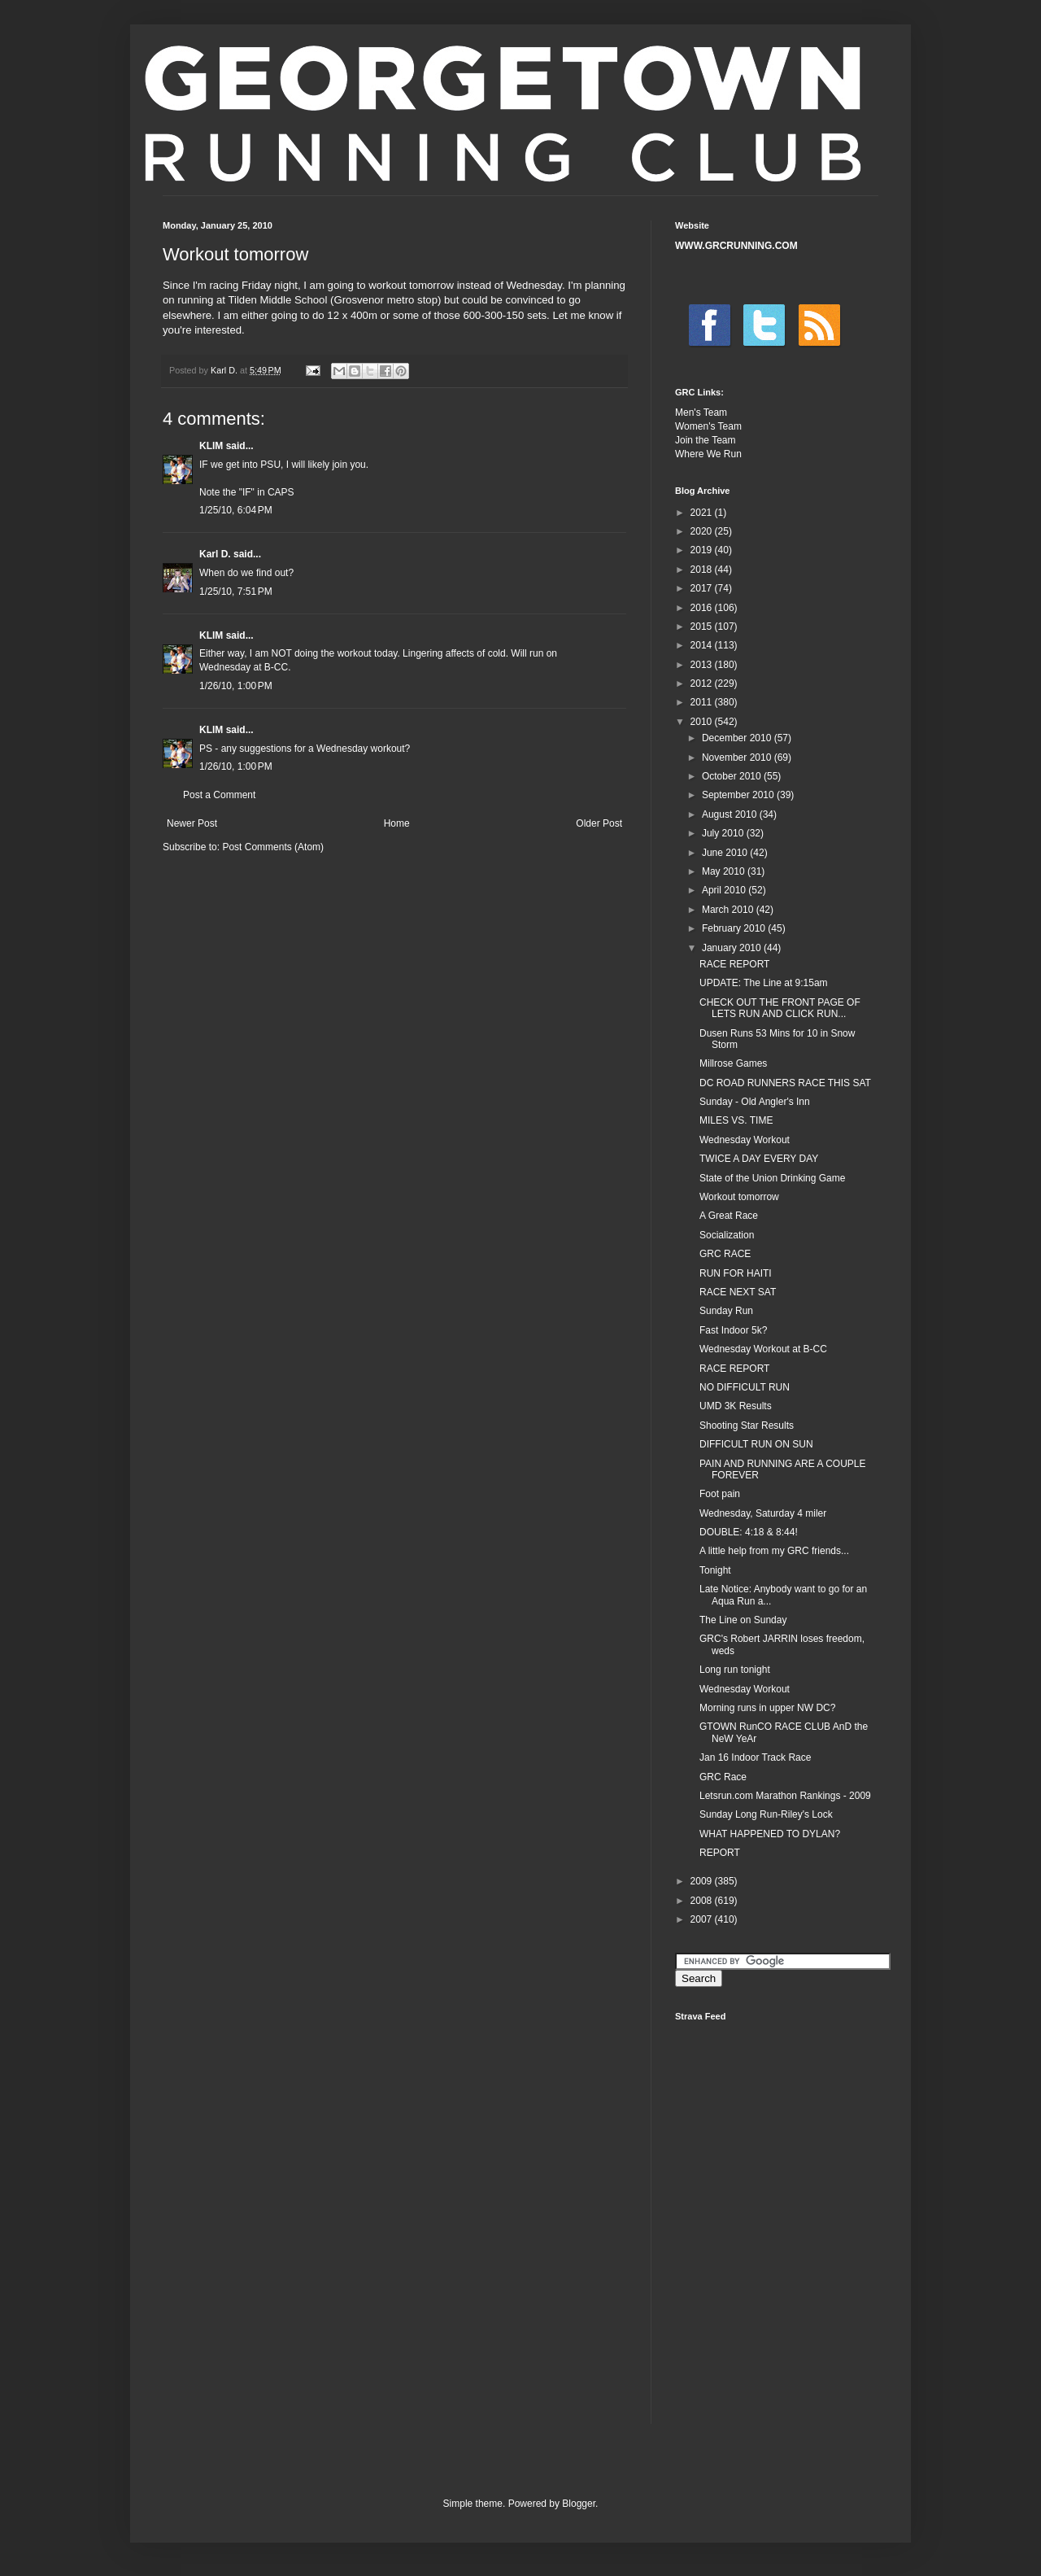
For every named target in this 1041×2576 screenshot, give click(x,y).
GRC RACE (725, 1254)
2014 (702, 645)
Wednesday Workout (744, 1140)
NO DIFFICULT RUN (744, 1387)
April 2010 (725, 890)
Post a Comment (219, 795)
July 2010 (724, 833)
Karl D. (215, 554)
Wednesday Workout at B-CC (763, 1349)
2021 (702, 512)
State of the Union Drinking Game (772, 1178)
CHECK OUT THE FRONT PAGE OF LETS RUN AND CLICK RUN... (779, 1008)
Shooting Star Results (746, 1425)
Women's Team (708, 426)
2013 (702, 664)
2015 (702, 626)
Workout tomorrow (739, 1197)
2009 (702, 1881)
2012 (702, 683)
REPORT (719, 1852)
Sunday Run (726, 1310)
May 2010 (724, 871)
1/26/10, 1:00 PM (235, 686)
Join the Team (705, 440)
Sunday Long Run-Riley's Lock (766, 1814)
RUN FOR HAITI (735, 1273)
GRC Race (723, 1777)
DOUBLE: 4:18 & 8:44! (748, 1532)
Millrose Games (733, 1063)
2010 (702, 721)
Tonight (715, 1570)
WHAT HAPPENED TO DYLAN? (769, 1834)
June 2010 (726, 852)
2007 (702, 1919)
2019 (702, 550)
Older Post (599, 823)
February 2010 (735, 928)
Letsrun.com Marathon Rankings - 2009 (785, 1795)
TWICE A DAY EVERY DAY (758, 1158)
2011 (702, 702)
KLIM (211, 446)
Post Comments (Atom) (273, 847)
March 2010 (729, 909)
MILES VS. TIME (736, 1120)
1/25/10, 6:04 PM (235, 510)
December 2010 (738, 738)
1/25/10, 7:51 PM (235, 591)
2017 (702, 588)
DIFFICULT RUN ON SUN (756, 1444)
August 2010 (731, 814)
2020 (702, 531)
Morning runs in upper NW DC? (767, 1708)
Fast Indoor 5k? (733, 1330)
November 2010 (738, 757)
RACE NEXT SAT (737, 1292)
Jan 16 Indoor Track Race (755, 1757)
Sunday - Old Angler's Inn (754, 1101)
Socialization (726, 1235)
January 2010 (733, 948)
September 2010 (739, 795)
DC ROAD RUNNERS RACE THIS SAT (785, 1083)
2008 (702, 1900)
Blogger (578, 2503)
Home (397, 823)
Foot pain (719, 1494)
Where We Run (708, 454)
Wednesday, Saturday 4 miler (762, 1513)
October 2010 (733, 776)
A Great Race (728, 1215)
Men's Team (701, 412)
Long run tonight (734, 1669)
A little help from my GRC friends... (774, 1551)
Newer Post (192, 823)
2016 (702, 607)
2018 (702, 569)
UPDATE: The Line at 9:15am (763, 983)
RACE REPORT (734, 964)
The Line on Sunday (742, 1620)
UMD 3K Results (735, 1406)
